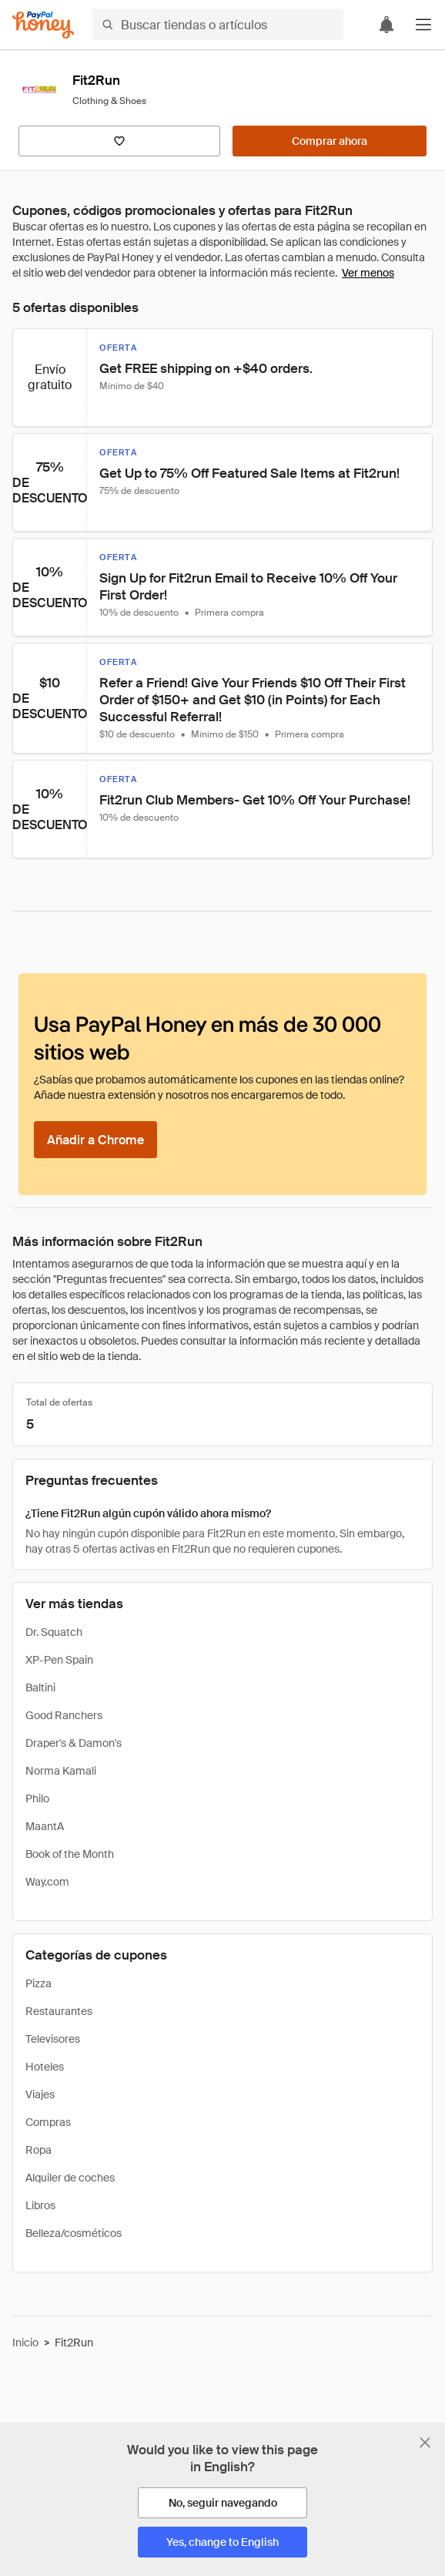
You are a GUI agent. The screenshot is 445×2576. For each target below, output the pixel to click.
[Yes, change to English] (222, 2542)
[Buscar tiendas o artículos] (217, 24)
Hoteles (44, 2067)
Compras (48, 2122)
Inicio (25, 2342)
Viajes (40, 2094)
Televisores (52, 2039)
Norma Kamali (60, 1771)
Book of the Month (69, 1854)
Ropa (38, 2150)
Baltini (40, 1687)
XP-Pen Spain (59, 1660)
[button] (423, 24)
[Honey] (43, 25)
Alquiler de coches (70, 2178)
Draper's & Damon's (73, 1743)
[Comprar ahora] (330, 141)
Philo (37, 1798)
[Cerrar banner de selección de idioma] (425, 2443)
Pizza (38, 1983)
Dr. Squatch (53, 1632)
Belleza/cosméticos (73, 2233)
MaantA (44, 1826)
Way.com (47, 1882)
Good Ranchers (63, 1715)
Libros (40, 2205)
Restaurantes (58, 2011)
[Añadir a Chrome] (95, 1139)
